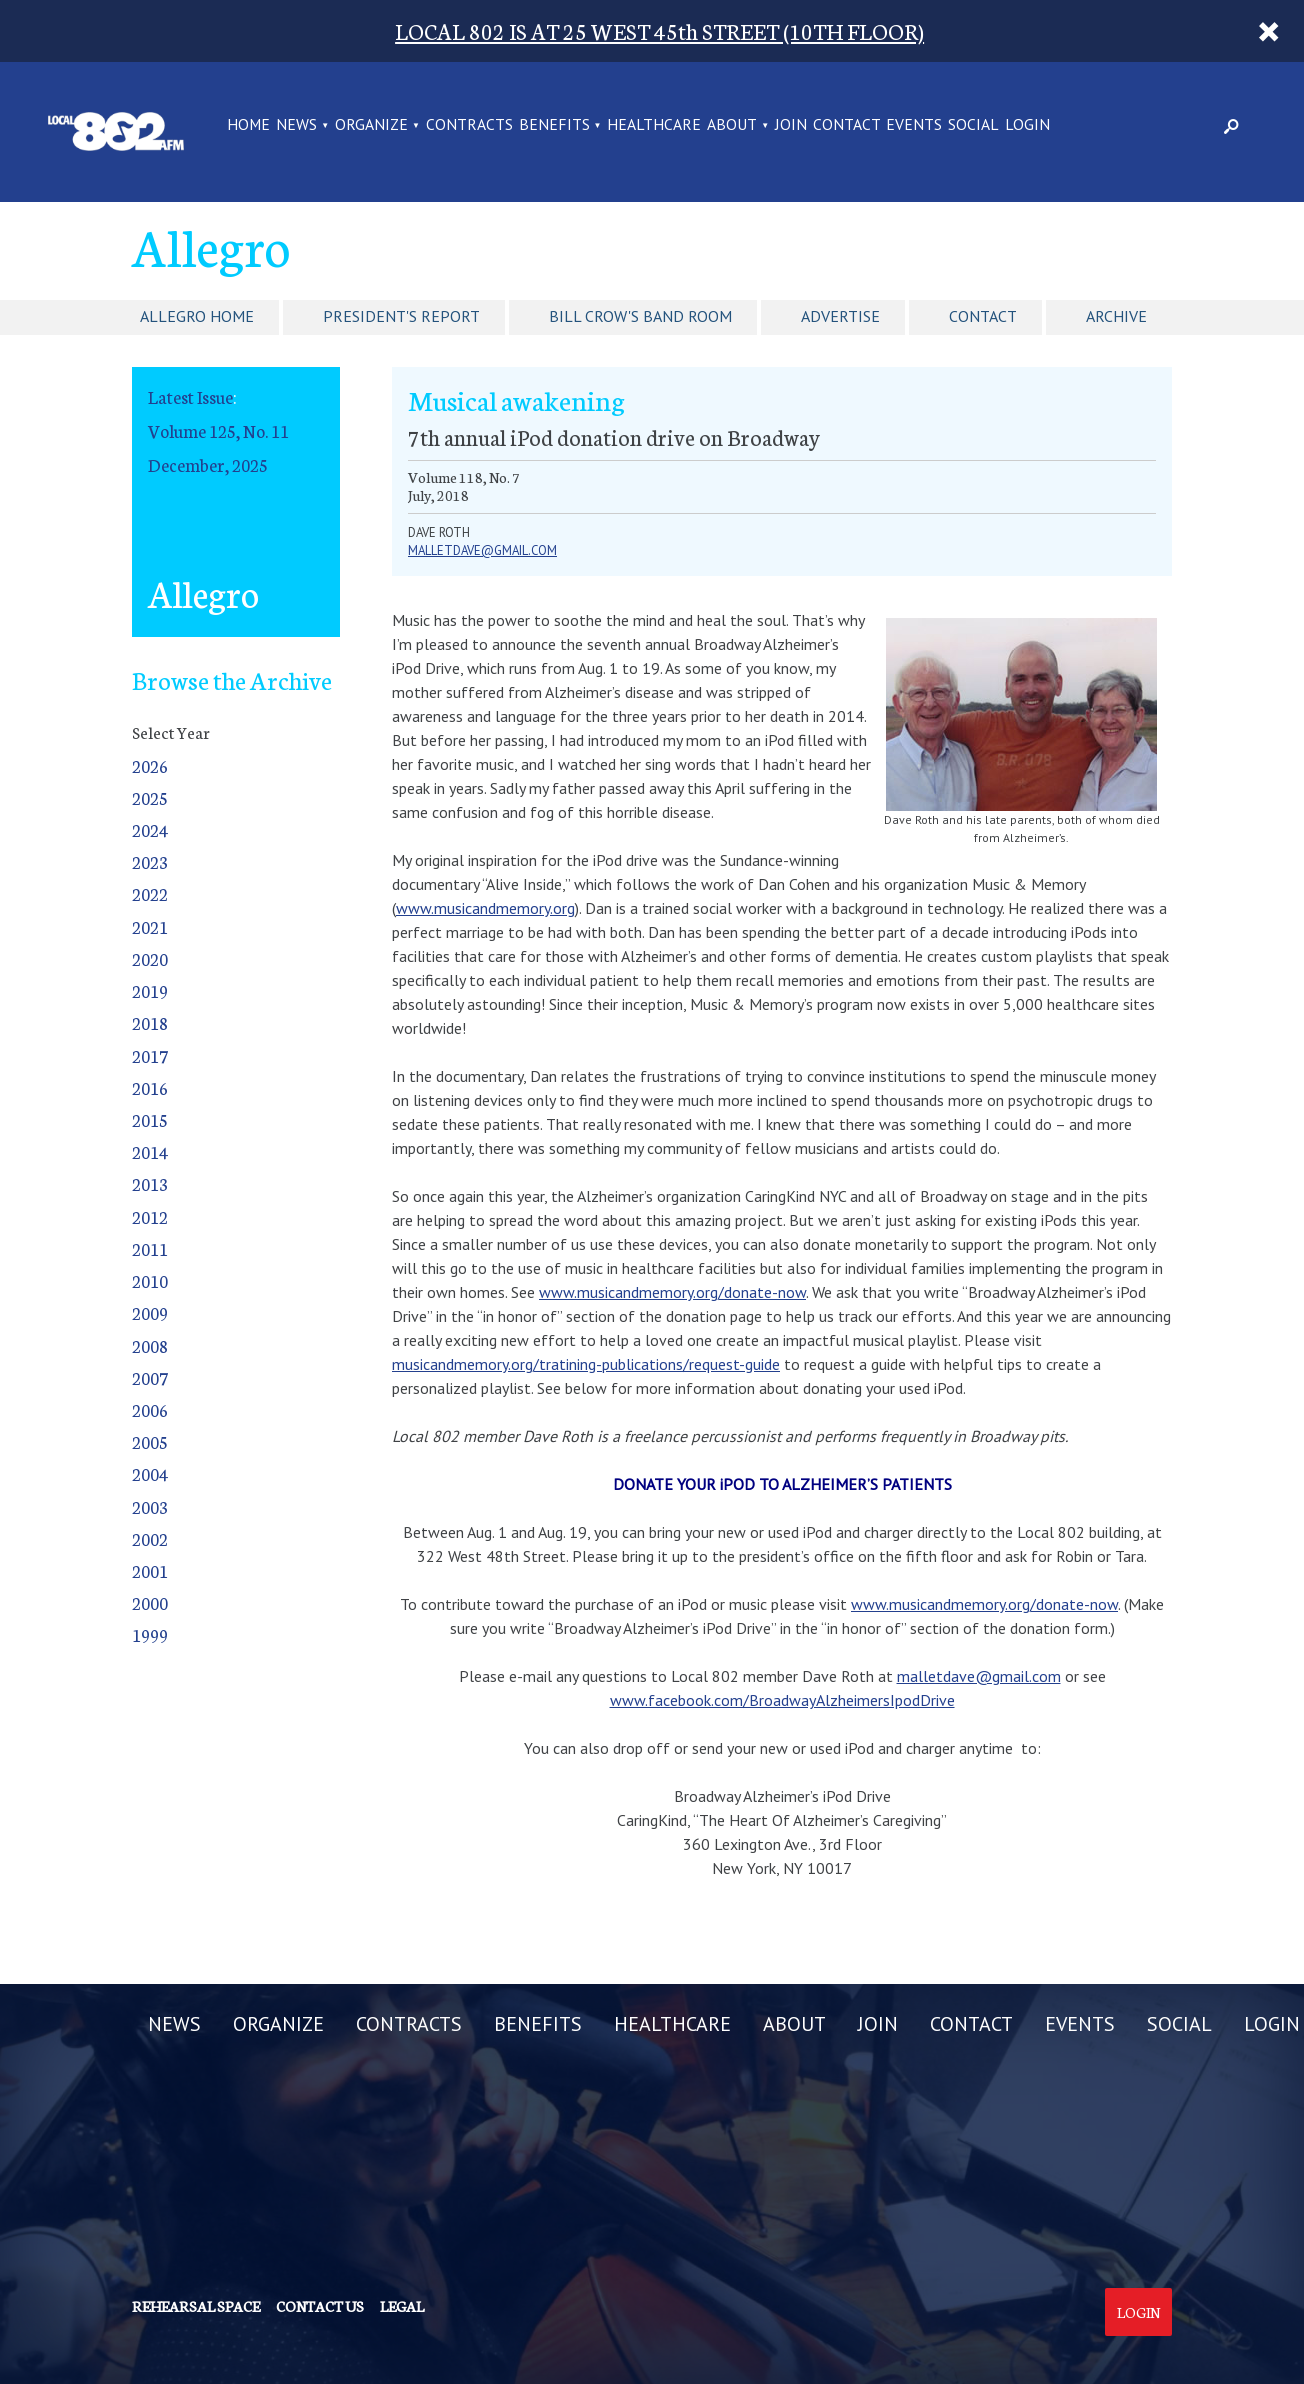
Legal (402, 2306)
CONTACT (847, 125)
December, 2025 (208, 464)
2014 (150, 1151)
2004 (150, 1473)
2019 (150, 990)
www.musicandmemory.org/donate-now (672, 1292)
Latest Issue (190, 396)
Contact (983, 316)
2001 (150, 1570)
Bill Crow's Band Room (640, 316)
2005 (150, 1441)
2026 (150, 765)
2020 (150, 958)
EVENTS (914, 125)
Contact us (320, 2306)
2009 (150, 1312)
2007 (150, 1377)
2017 (150, 1055)
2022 (150, 893)
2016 (150, 1087)
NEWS (296, 125)
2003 (150, 1506)
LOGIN (1027, 125)
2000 (150, 1602)
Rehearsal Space (196, 2306)
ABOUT (732, 125)
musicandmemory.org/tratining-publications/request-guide (586, 1364)
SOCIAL (973, 125)
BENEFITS (554, 125)
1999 (150, 1634)
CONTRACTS (469, 125)
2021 (150, 926)
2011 (150, 1248)
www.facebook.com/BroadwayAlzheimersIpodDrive (782, 1700)
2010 (150, 1280)
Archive (1116, 316)
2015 (150, 1119)
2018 (150, 1022)
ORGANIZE (371, 125)
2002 (150, 1538)
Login (1138, 2312)
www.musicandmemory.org (485, 908)
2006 (150, 1409)
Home (248, 125)
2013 (150, 1183)
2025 (150, 797)
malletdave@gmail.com (482, 550)
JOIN (791, 125)
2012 (150, 1216)
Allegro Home (197, 316)
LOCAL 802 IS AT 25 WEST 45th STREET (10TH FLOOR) (659, 30)
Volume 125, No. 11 (218, 430)
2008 (150, 1345)
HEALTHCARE (654, 125)
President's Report (401, 316)
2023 (150, 861)
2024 (150, 829)
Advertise (840, 316)
